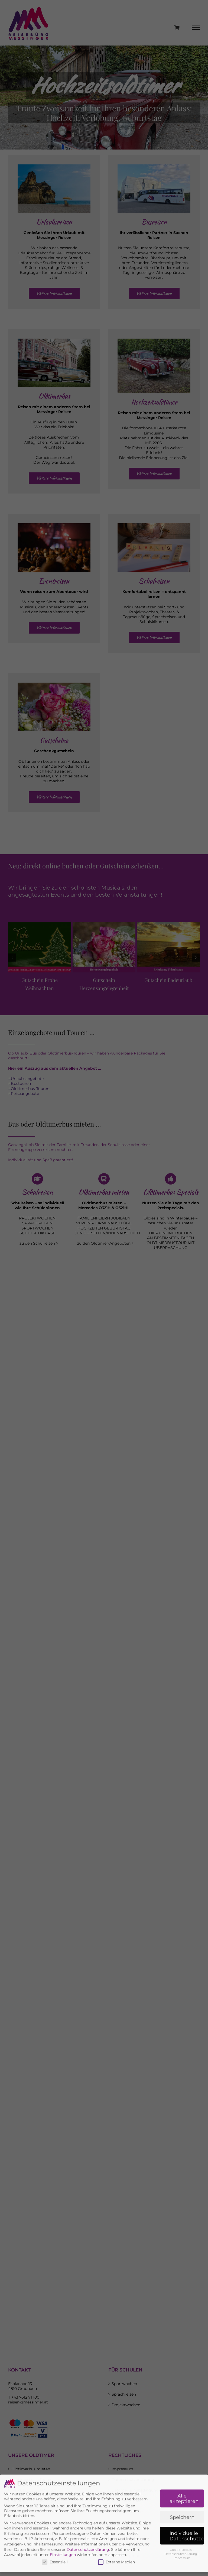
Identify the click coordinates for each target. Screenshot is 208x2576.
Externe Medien (116, 2521)
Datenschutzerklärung (88, 2508)
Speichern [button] (182, 2476)
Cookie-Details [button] (181, 2509)
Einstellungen (63, 2514)
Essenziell (55, 2521)
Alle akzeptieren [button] (184, 2458)
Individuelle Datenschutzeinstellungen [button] (187, 2495)
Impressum (182, 2517)
